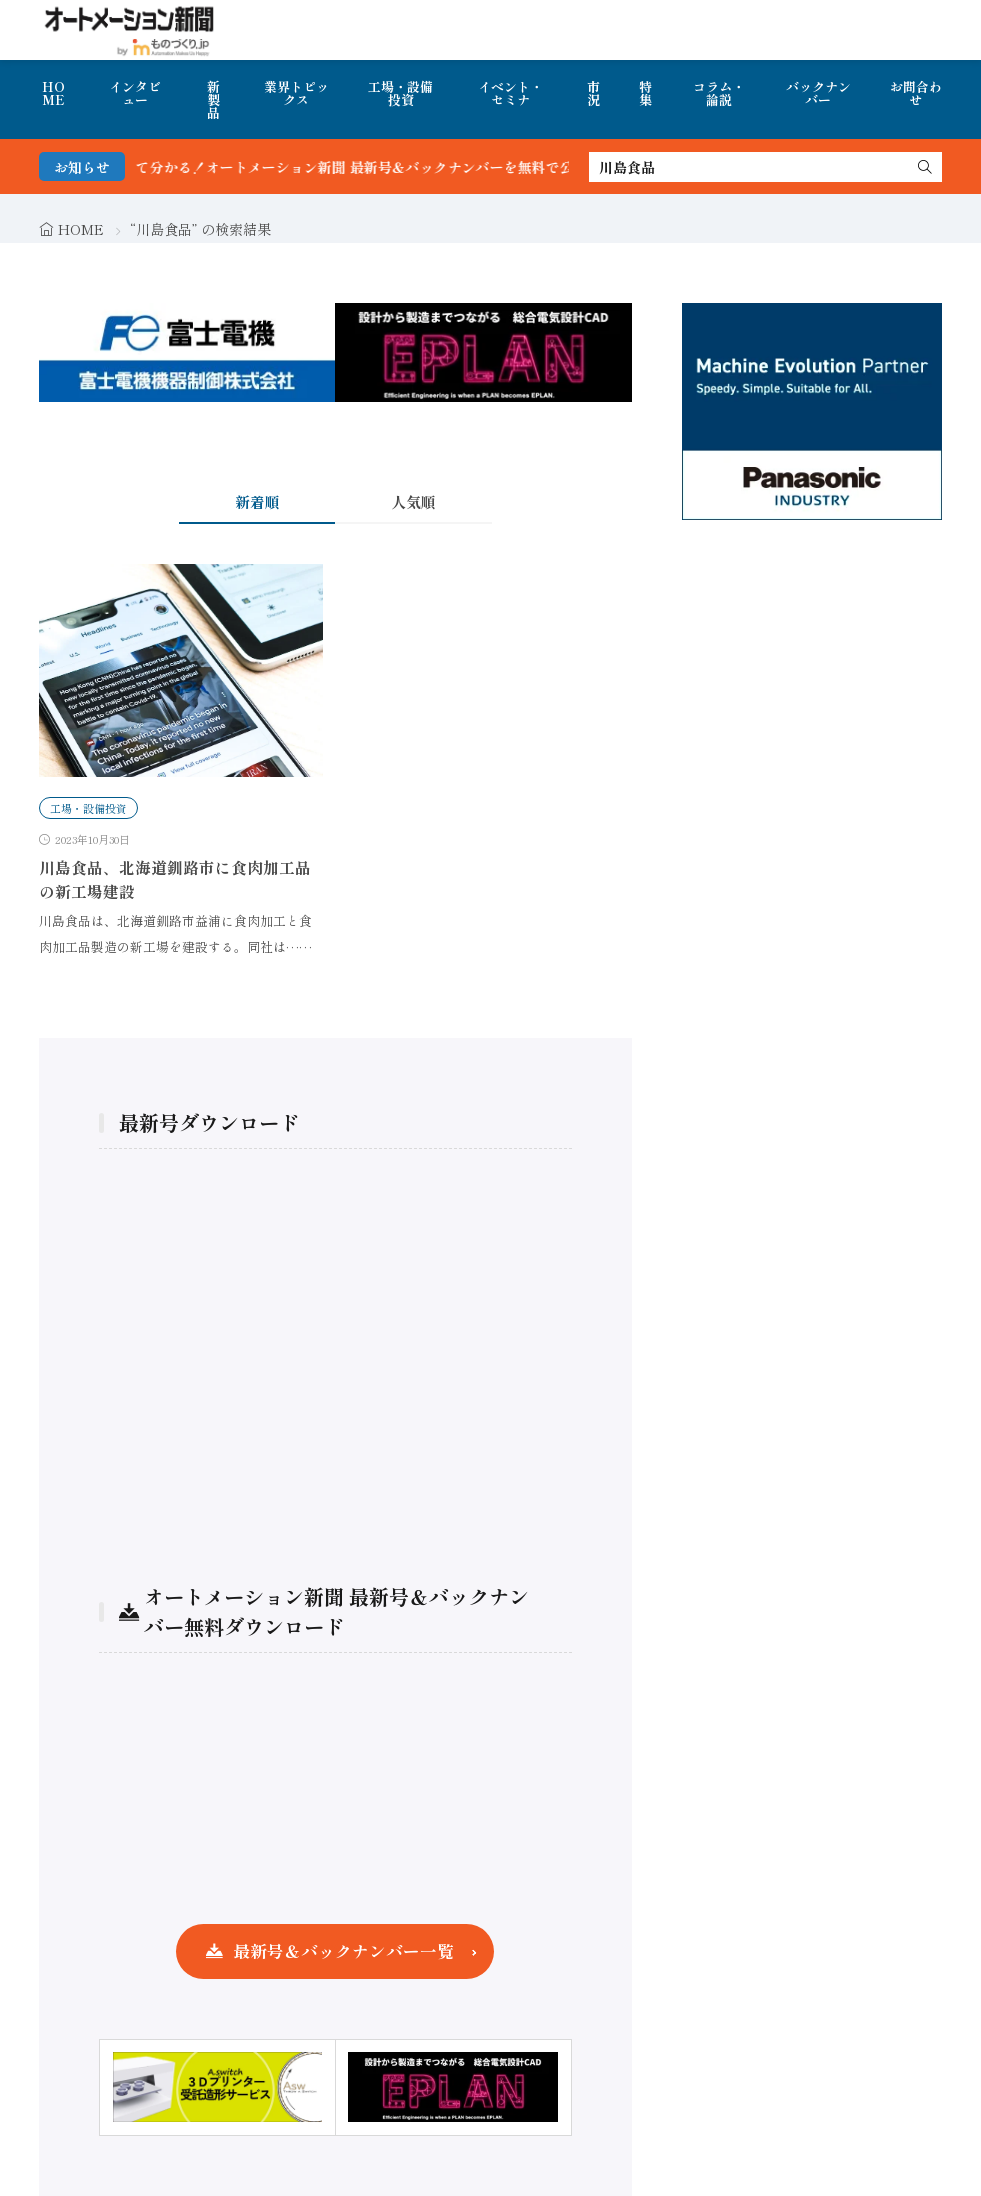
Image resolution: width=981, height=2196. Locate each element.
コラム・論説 (719, 93)
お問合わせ (916, 93)
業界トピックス (296, 93)
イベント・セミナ (510, 93)
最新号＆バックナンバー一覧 (343, 1951)
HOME (53, 93)
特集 (645, 93)
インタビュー (135, 93)
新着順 (257, 501)
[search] (925, 167)
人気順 (413, 501)
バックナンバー (818, 93)
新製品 (213, 99)
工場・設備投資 (400, 93)
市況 (593, 93)
